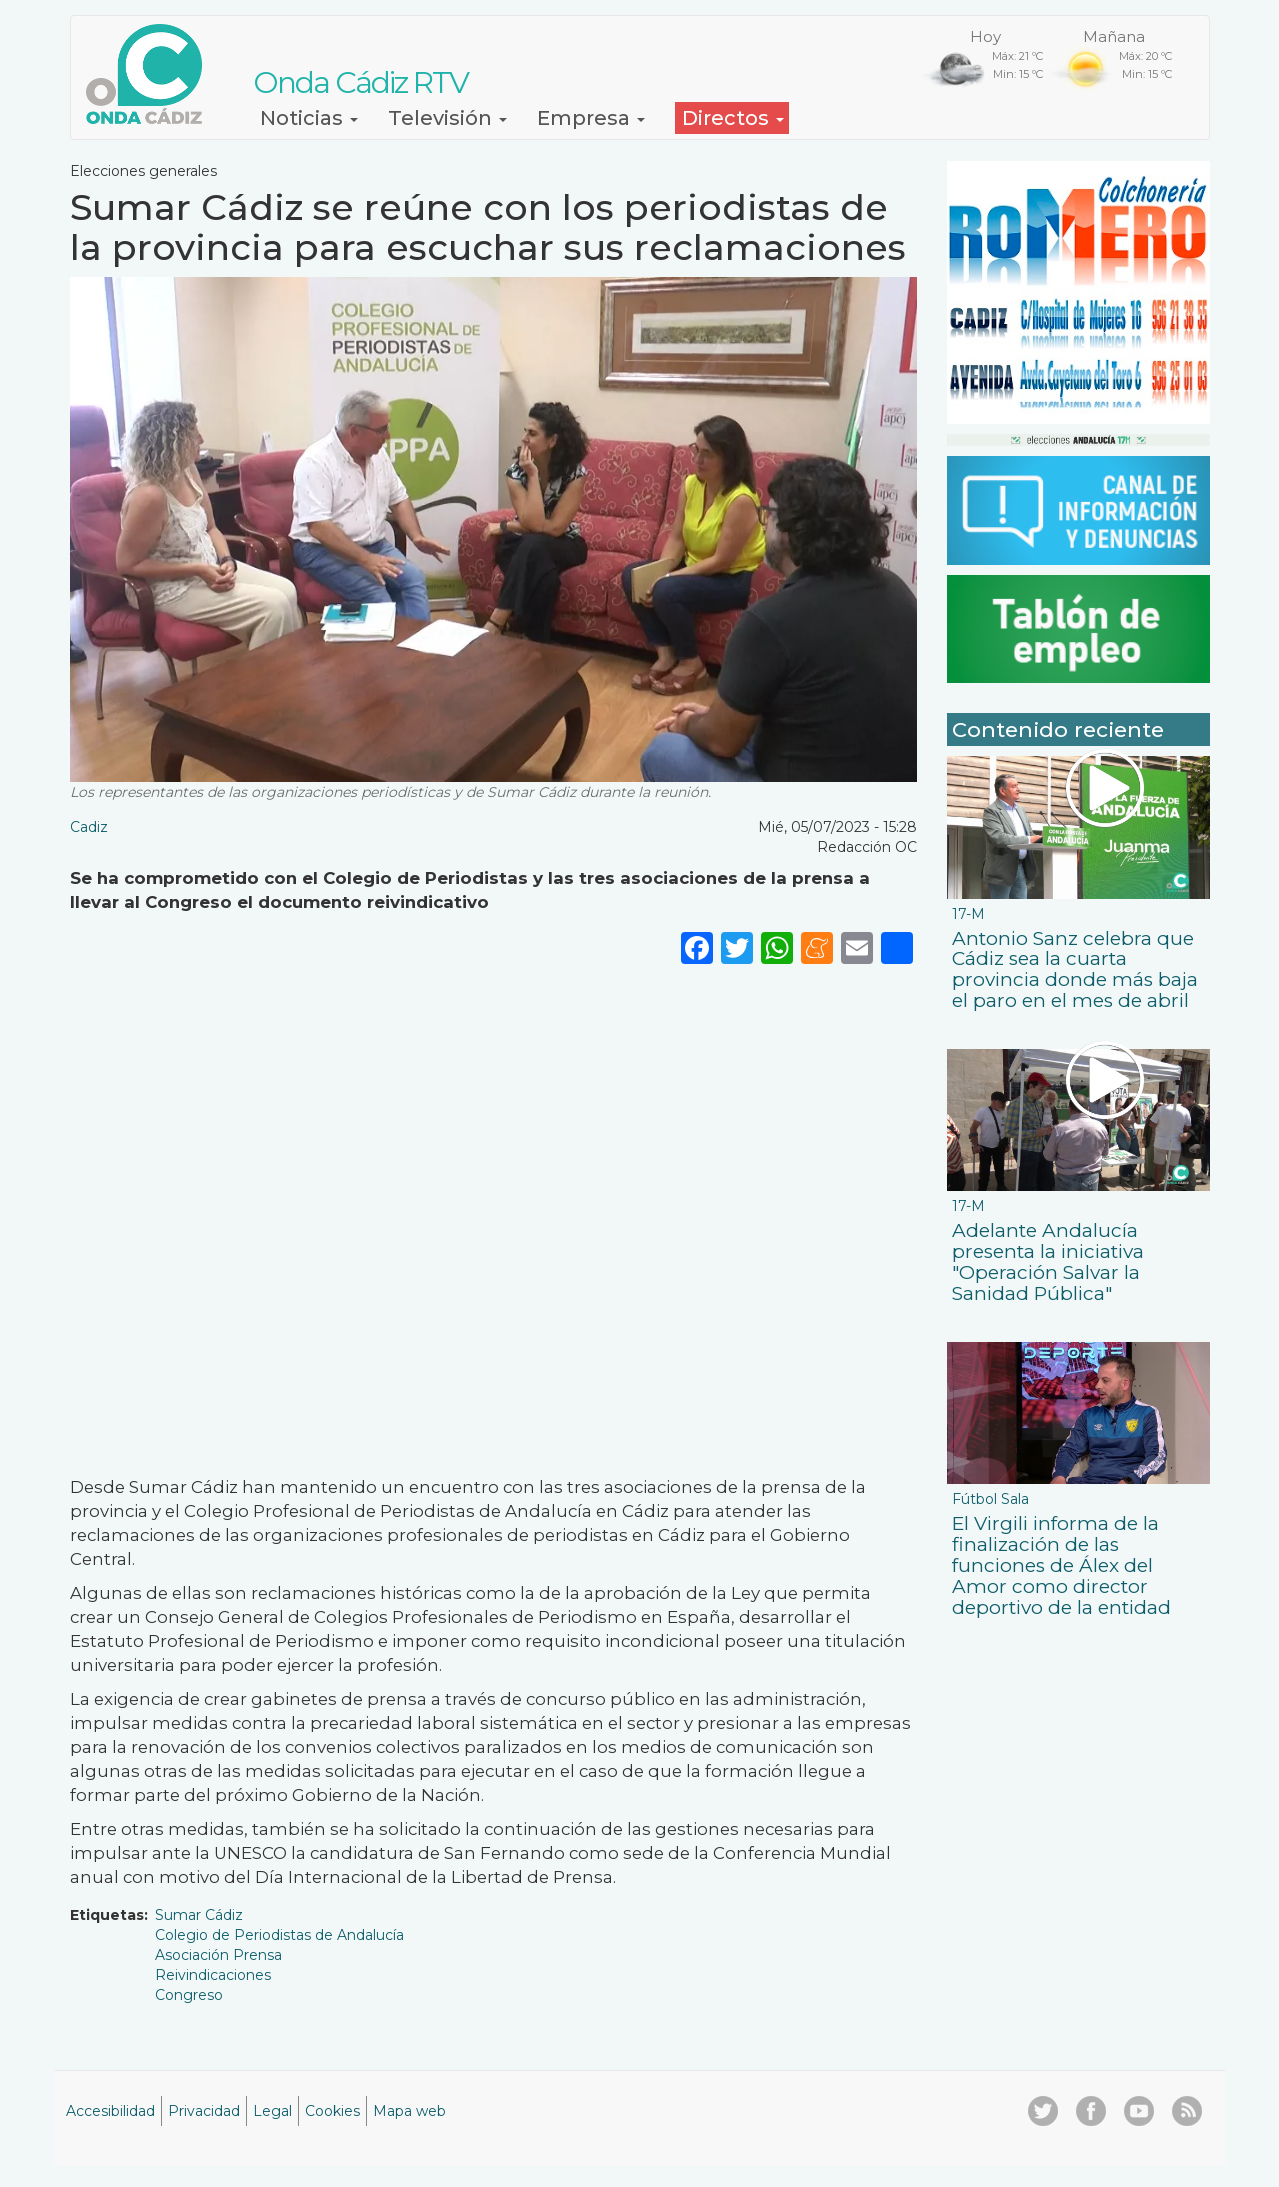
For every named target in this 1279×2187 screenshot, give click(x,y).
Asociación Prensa (218, 1955)
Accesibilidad (110, 2111)
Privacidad (204, 2111)
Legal (272, 2111)
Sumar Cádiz (199, 1915)
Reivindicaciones (213, 1975)
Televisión (447, 118)
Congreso (189, 1995)
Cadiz (89, 827)
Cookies (332, 2111)
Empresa (591, 118)
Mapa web (409, 2111)
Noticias (309, 118)
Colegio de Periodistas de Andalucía (279, 1935)
